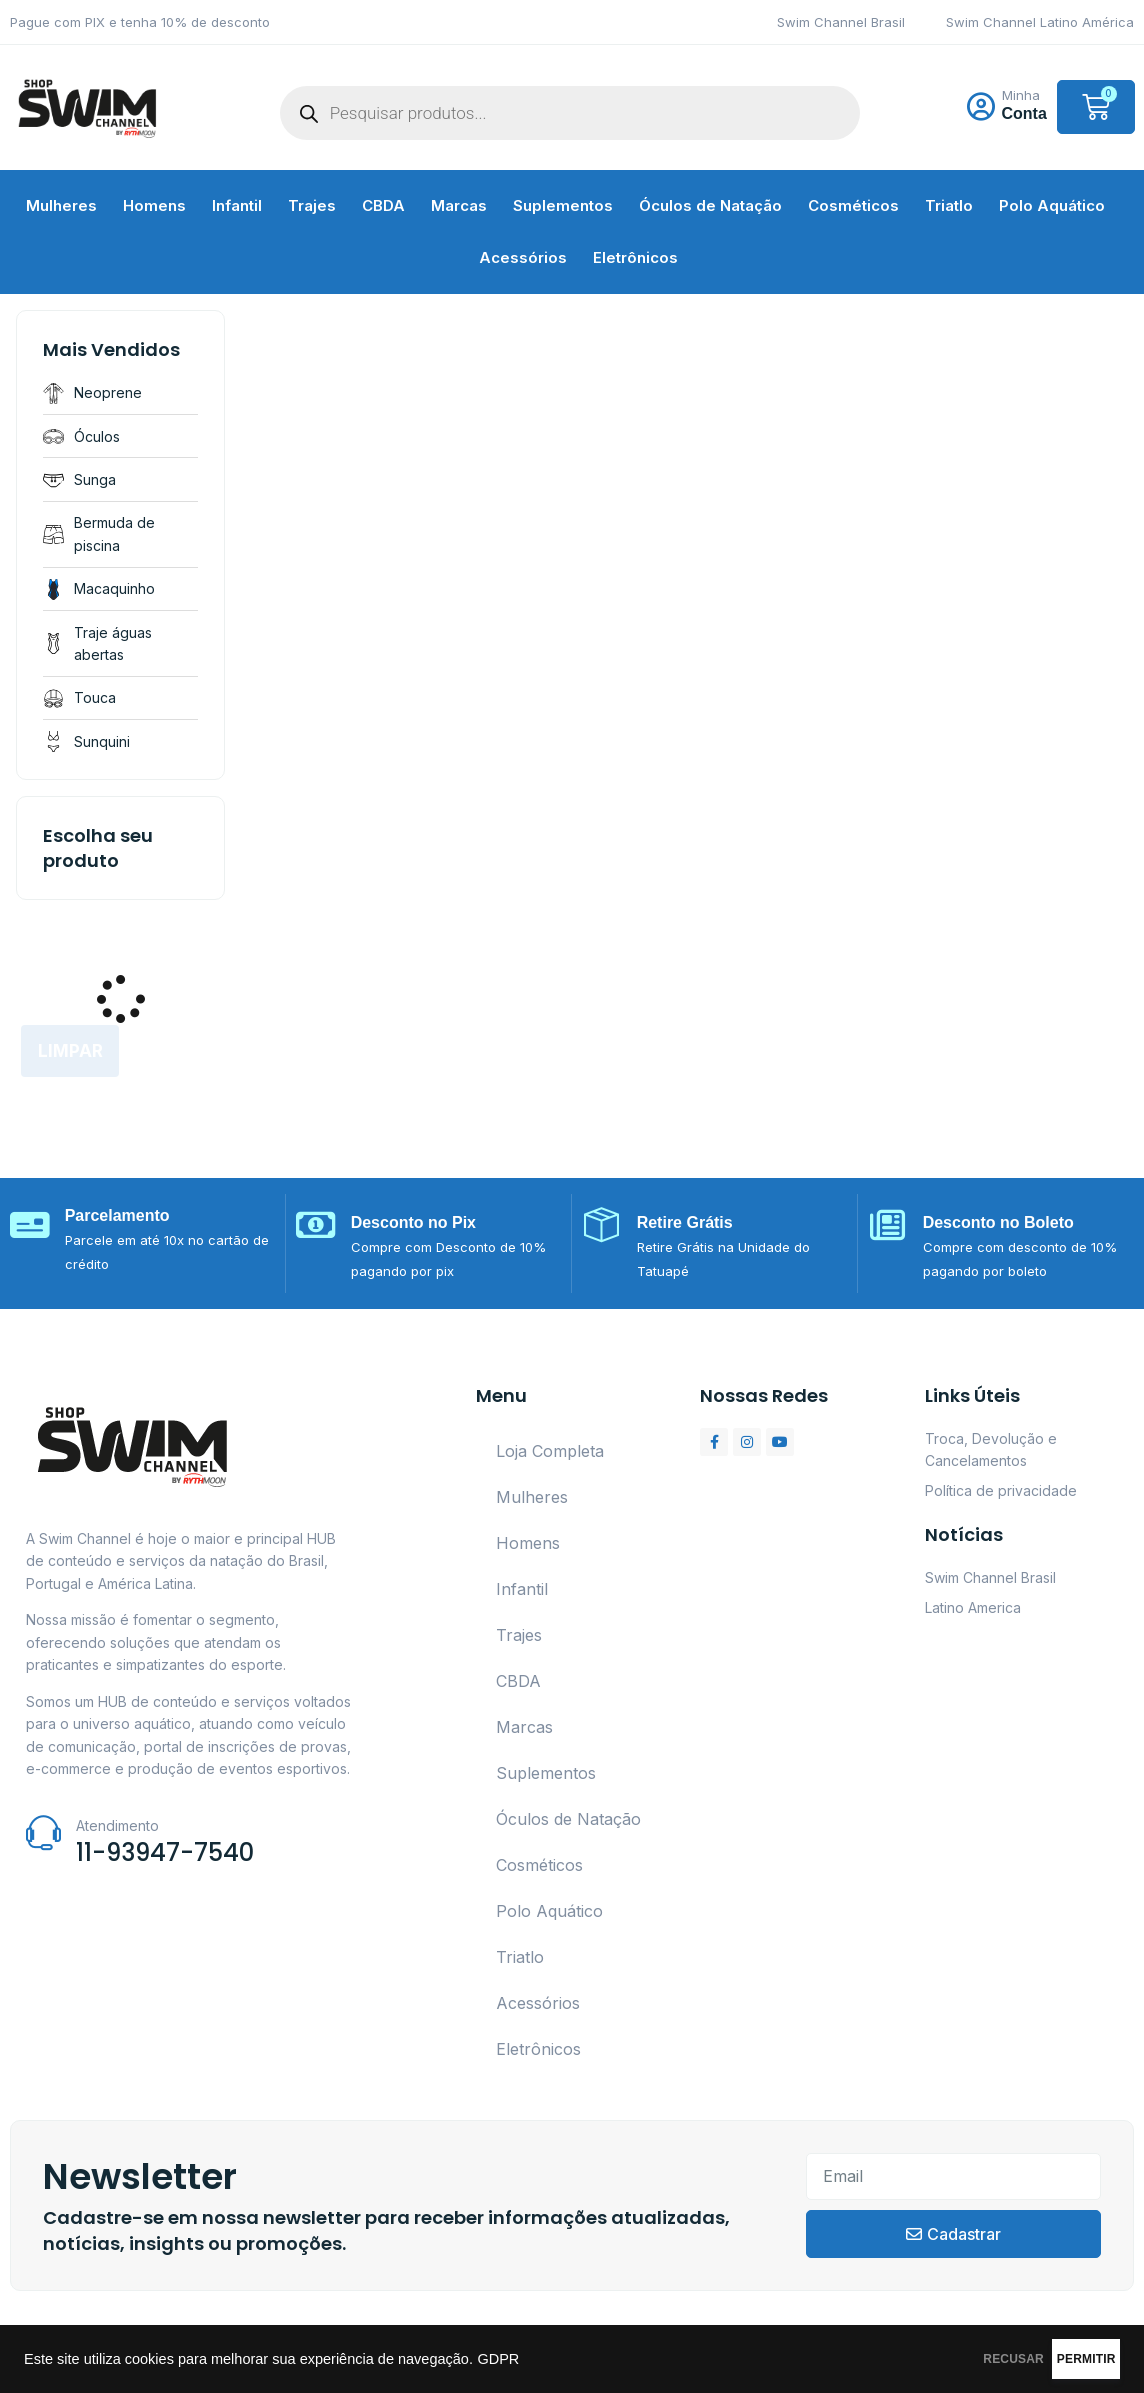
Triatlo (949, 205)
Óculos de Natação (710, 205)
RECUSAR (922, 2359)
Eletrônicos (635, 257)
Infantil (237, 205)
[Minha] (981, 107)
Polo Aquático (1052, 205)
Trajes (312, 205)
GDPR (498, 2359)
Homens (154, 205)
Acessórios (523, 257)
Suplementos (563, 205)
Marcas (459, 205)
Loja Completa (550, 1451)
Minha (1021, 95)
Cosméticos (853, 205)
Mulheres (61, 205)
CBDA (383, 205)
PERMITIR (1055, 2359)
